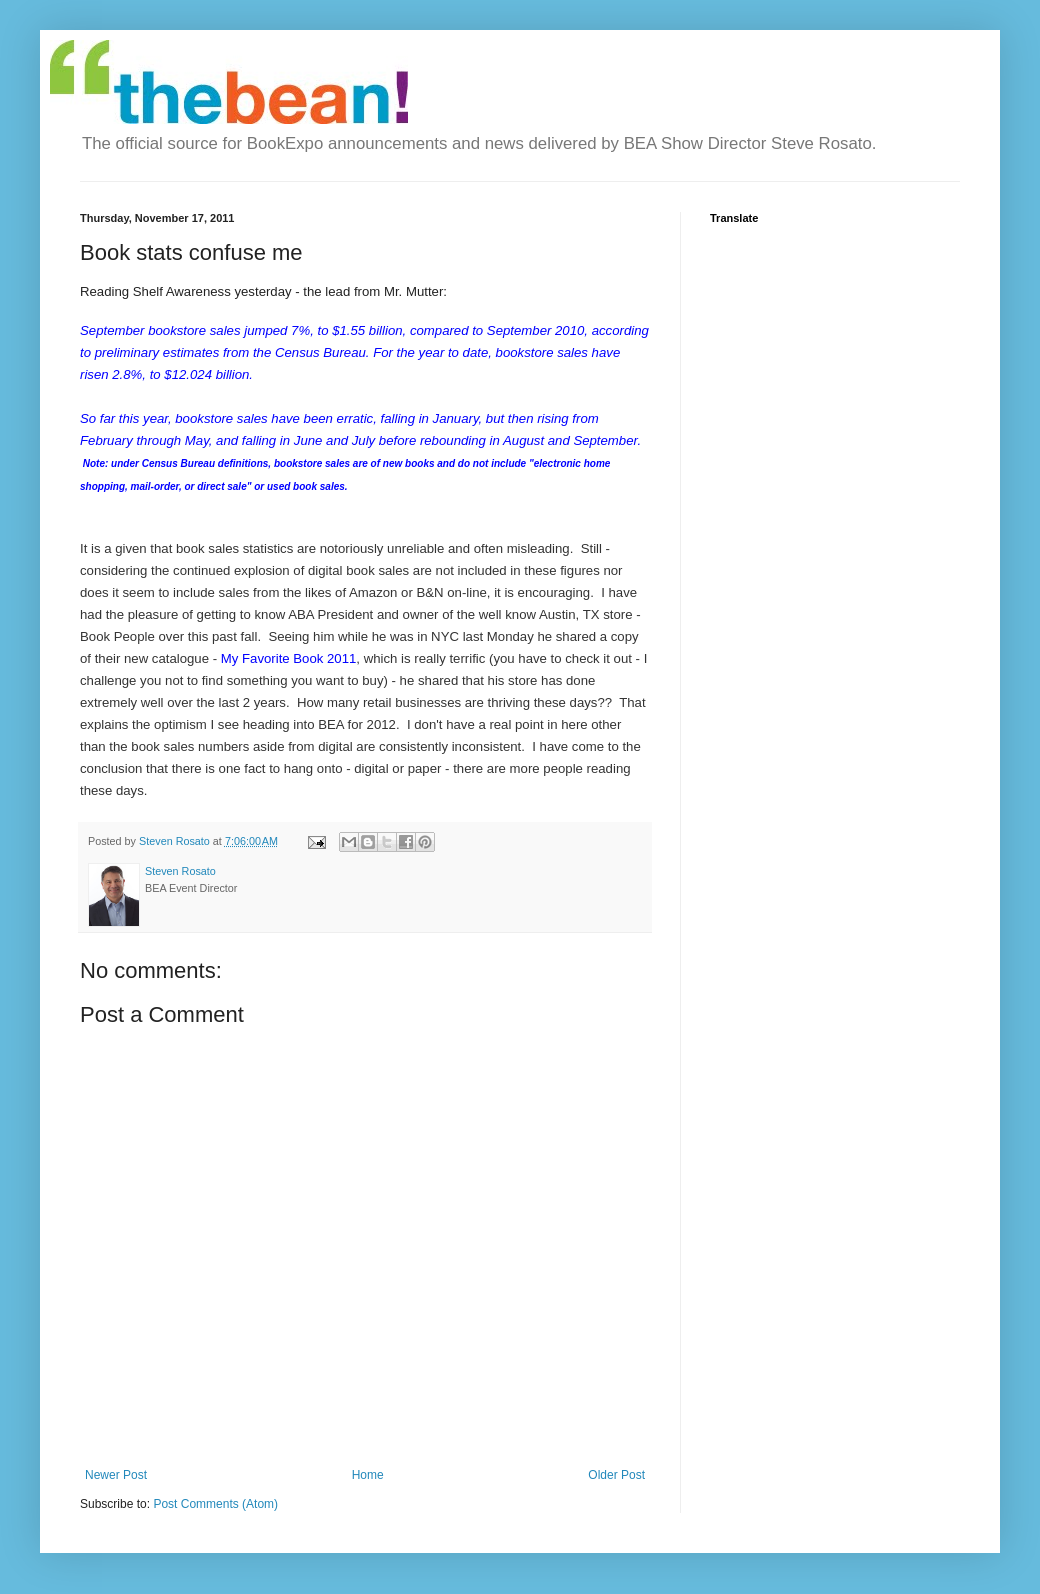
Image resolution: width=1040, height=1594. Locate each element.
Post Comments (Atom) (215, 1504)
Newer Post (116, 1475)
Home (368, 1475)
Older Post (616, 1475)
